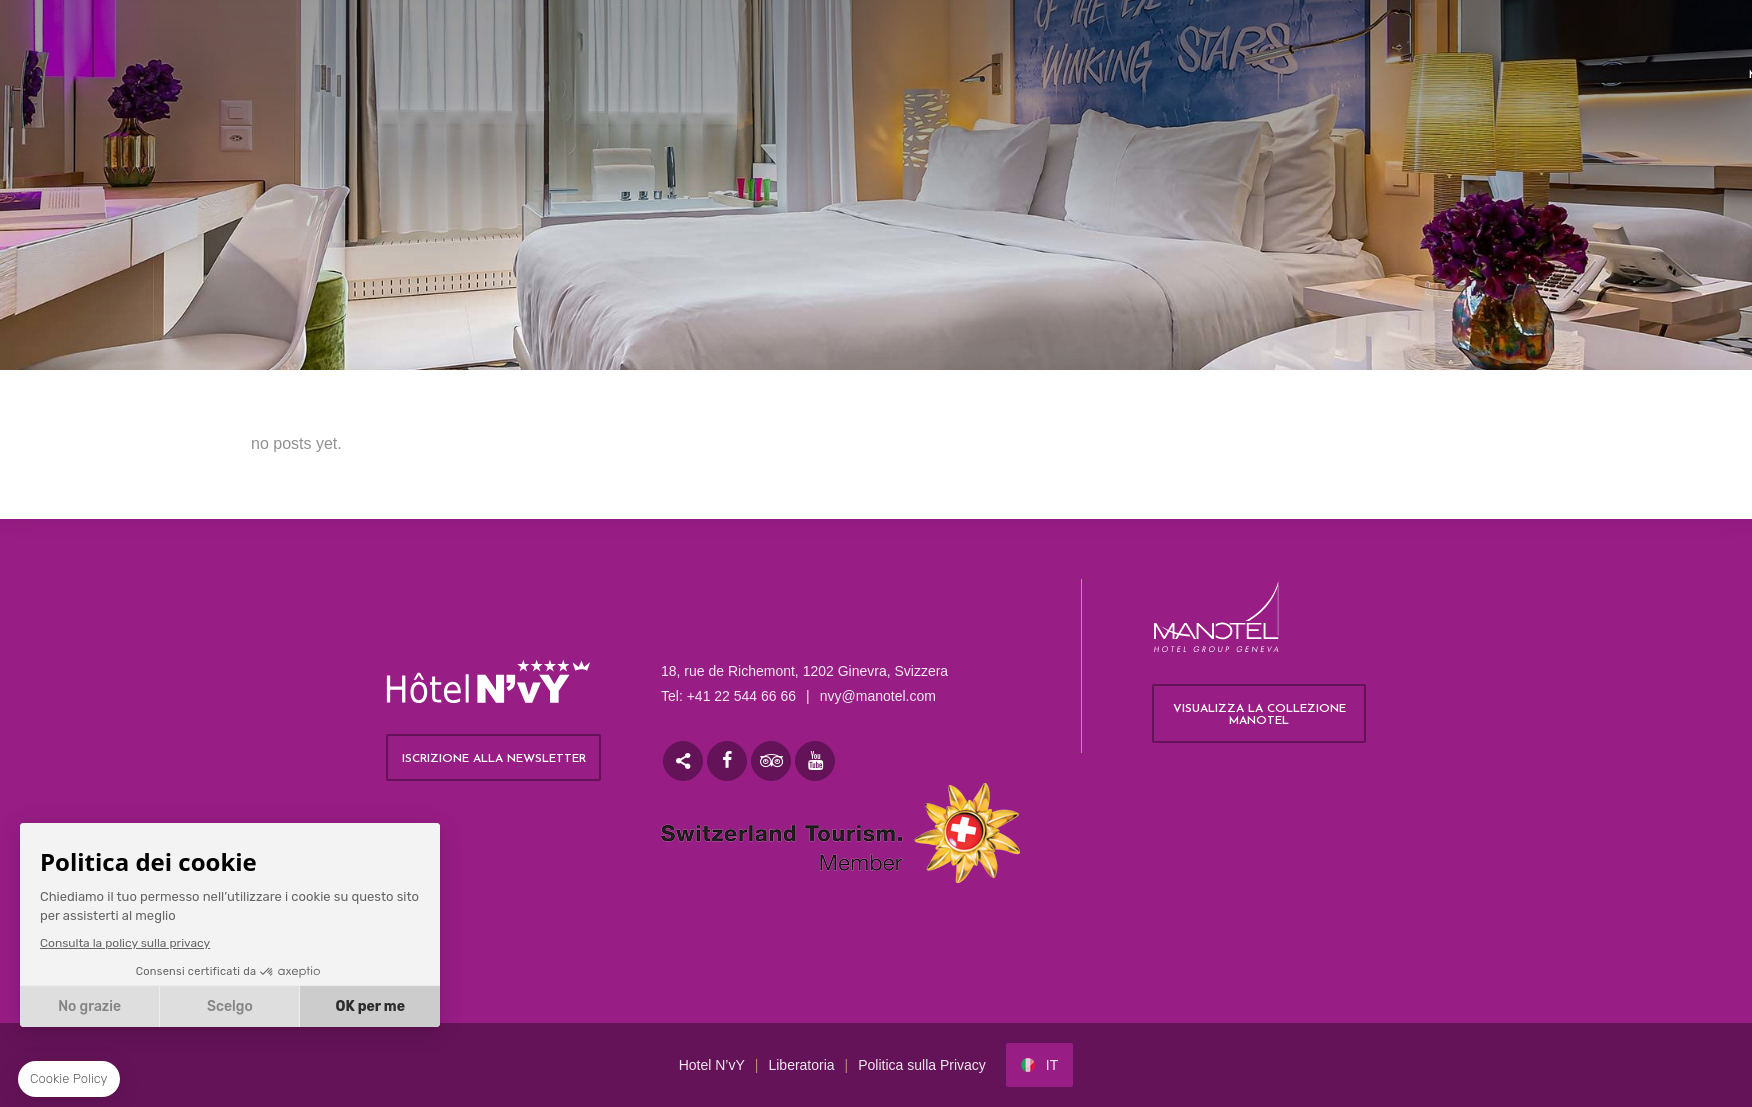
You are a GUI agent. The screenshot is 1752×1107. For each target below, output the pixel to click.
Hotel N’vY (712, 1065)
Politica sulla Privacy (922, 1065)
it (1052, 1065)
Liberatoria (801, 1065)
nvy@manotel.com (878, 696)
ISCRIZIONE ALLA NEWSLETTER (494, 759)
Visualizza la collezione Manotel (1259, 715)
